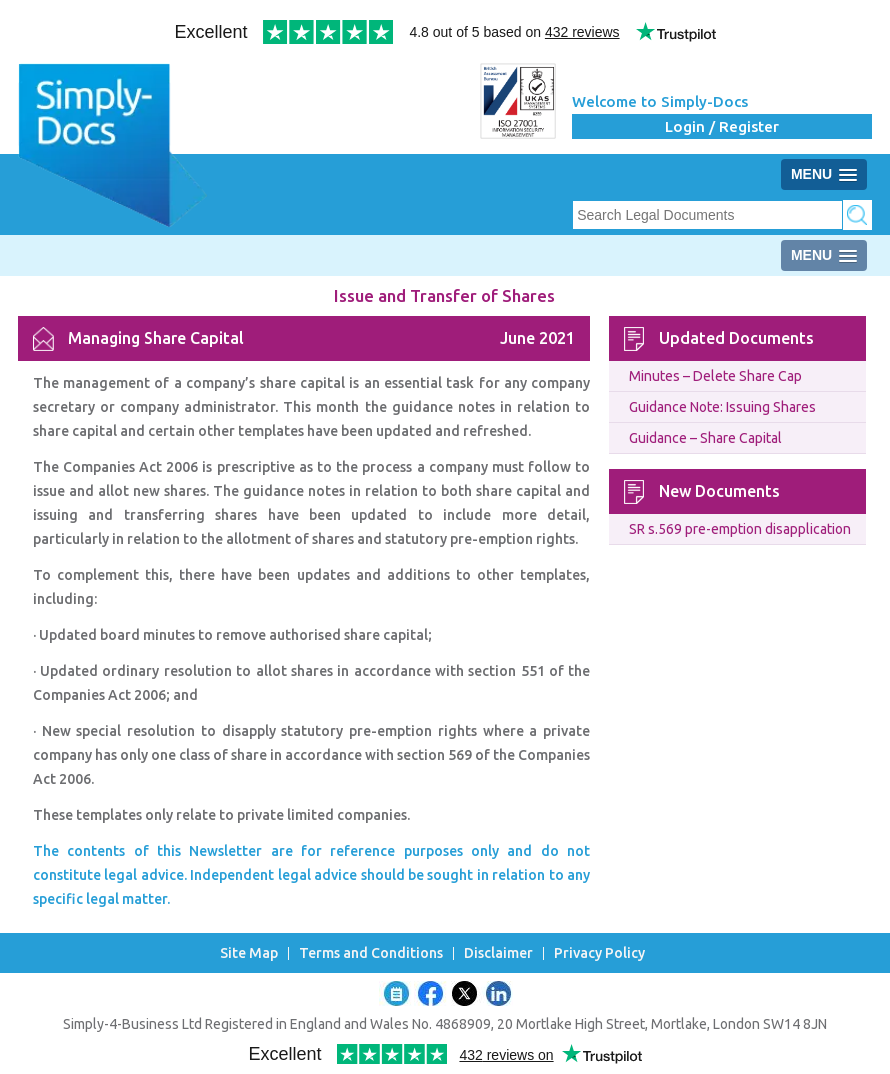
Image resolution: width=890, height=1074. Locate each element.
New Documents (719, 491)
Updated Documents (736, 338)
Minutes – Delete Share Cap (715, 376)
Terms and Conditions (371, 953)
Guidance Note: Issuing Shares (722, 407)
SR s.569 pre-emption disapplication (740, 529)
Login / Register (722, 126)
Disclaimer (498, 953)
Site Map (249, 953)
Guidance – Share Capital (705, 438)
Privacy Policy (599, 953)
